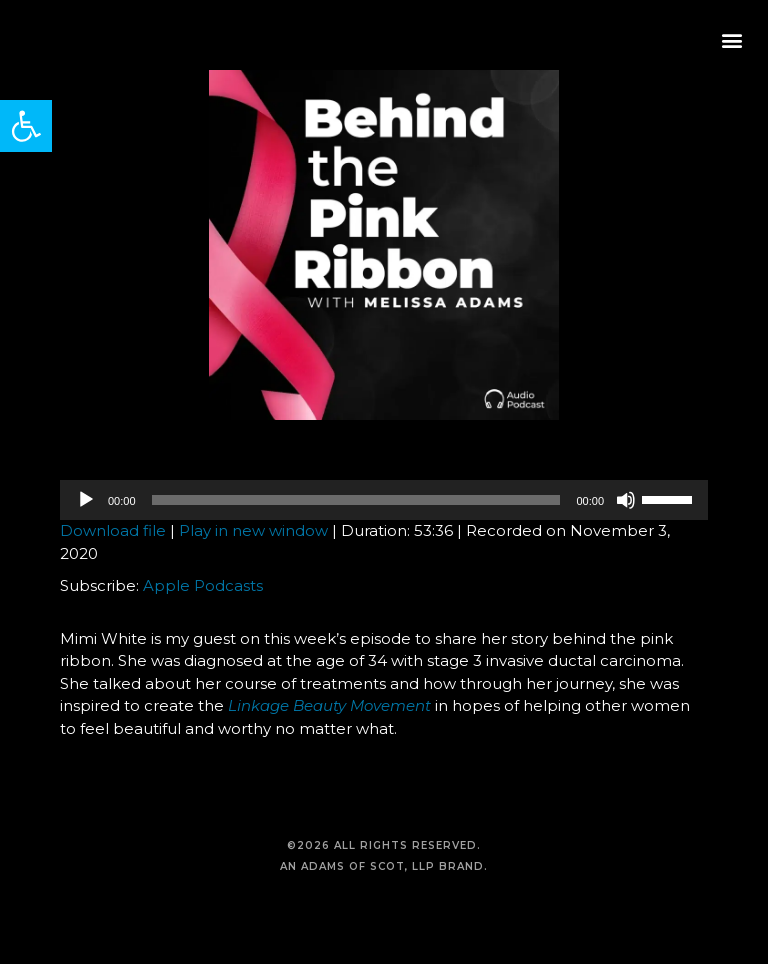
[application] (384, 500)
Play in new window (253, 530)
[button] (26, 126)
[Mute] (626, 500)
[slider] (356, 500)
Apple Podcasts (203, 585)
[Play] (86, 500)
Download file (113, 530)
